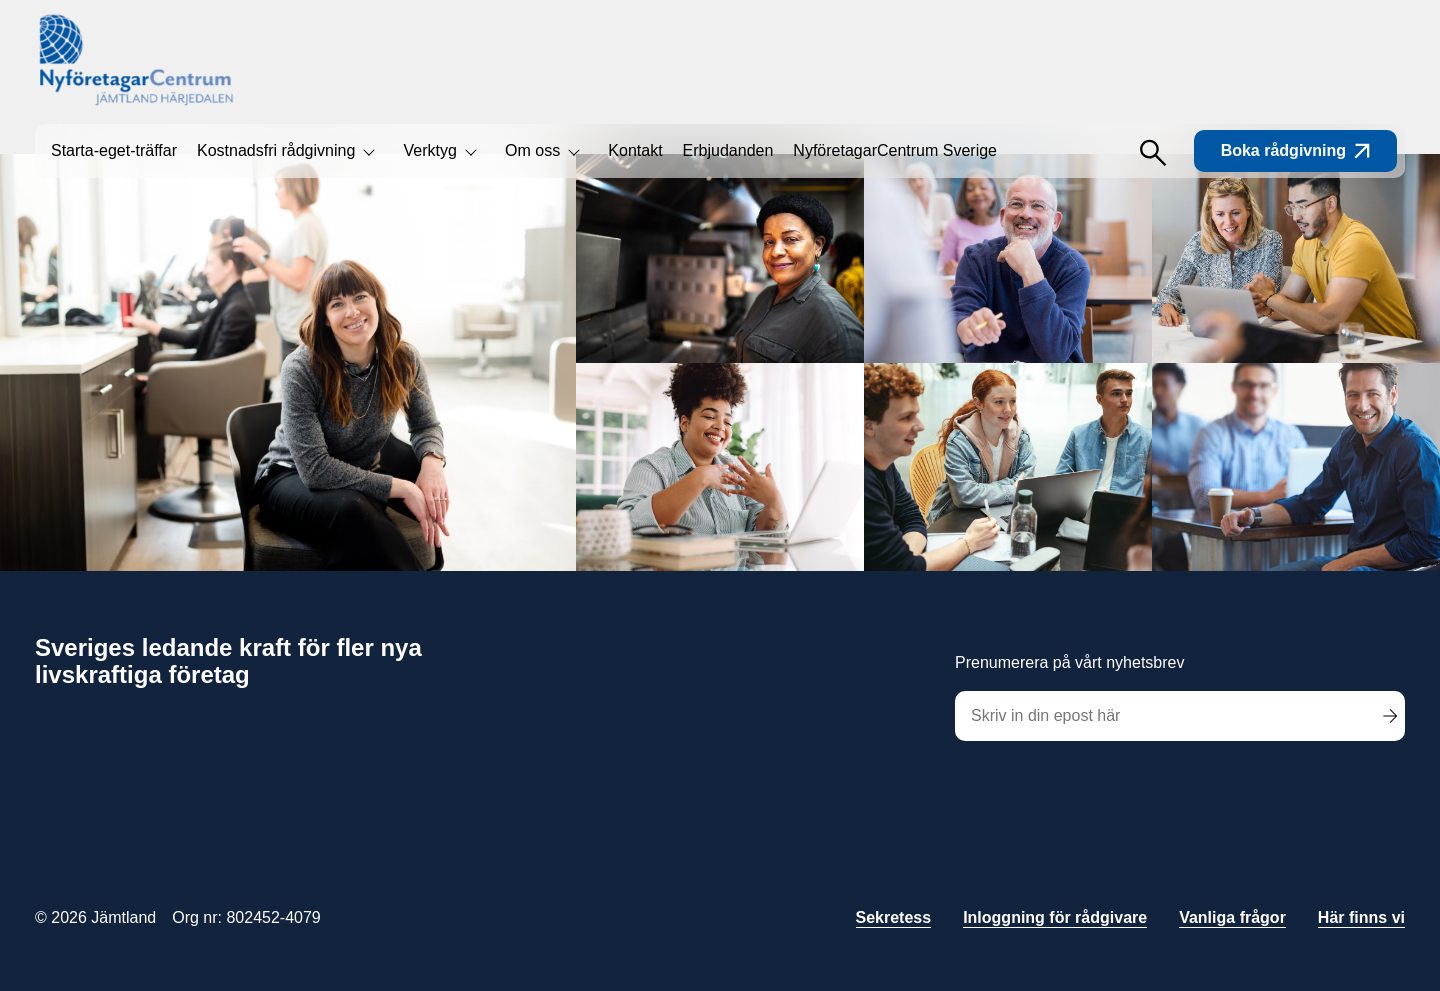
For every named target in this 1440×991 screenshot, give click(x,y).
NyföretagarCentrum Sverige (895, 150)
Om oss (532, 150)
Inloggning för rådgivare (1055, 917)
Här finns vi (1361, 917)
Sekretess (894, 917)
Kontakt (635, 150)
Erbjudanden (728, 150)
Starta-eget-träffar (114, 150)
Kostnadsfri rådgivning (276, 150)
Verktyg (429, 150)
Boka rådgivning (1295, 150)
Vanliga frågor (1232, 917)
